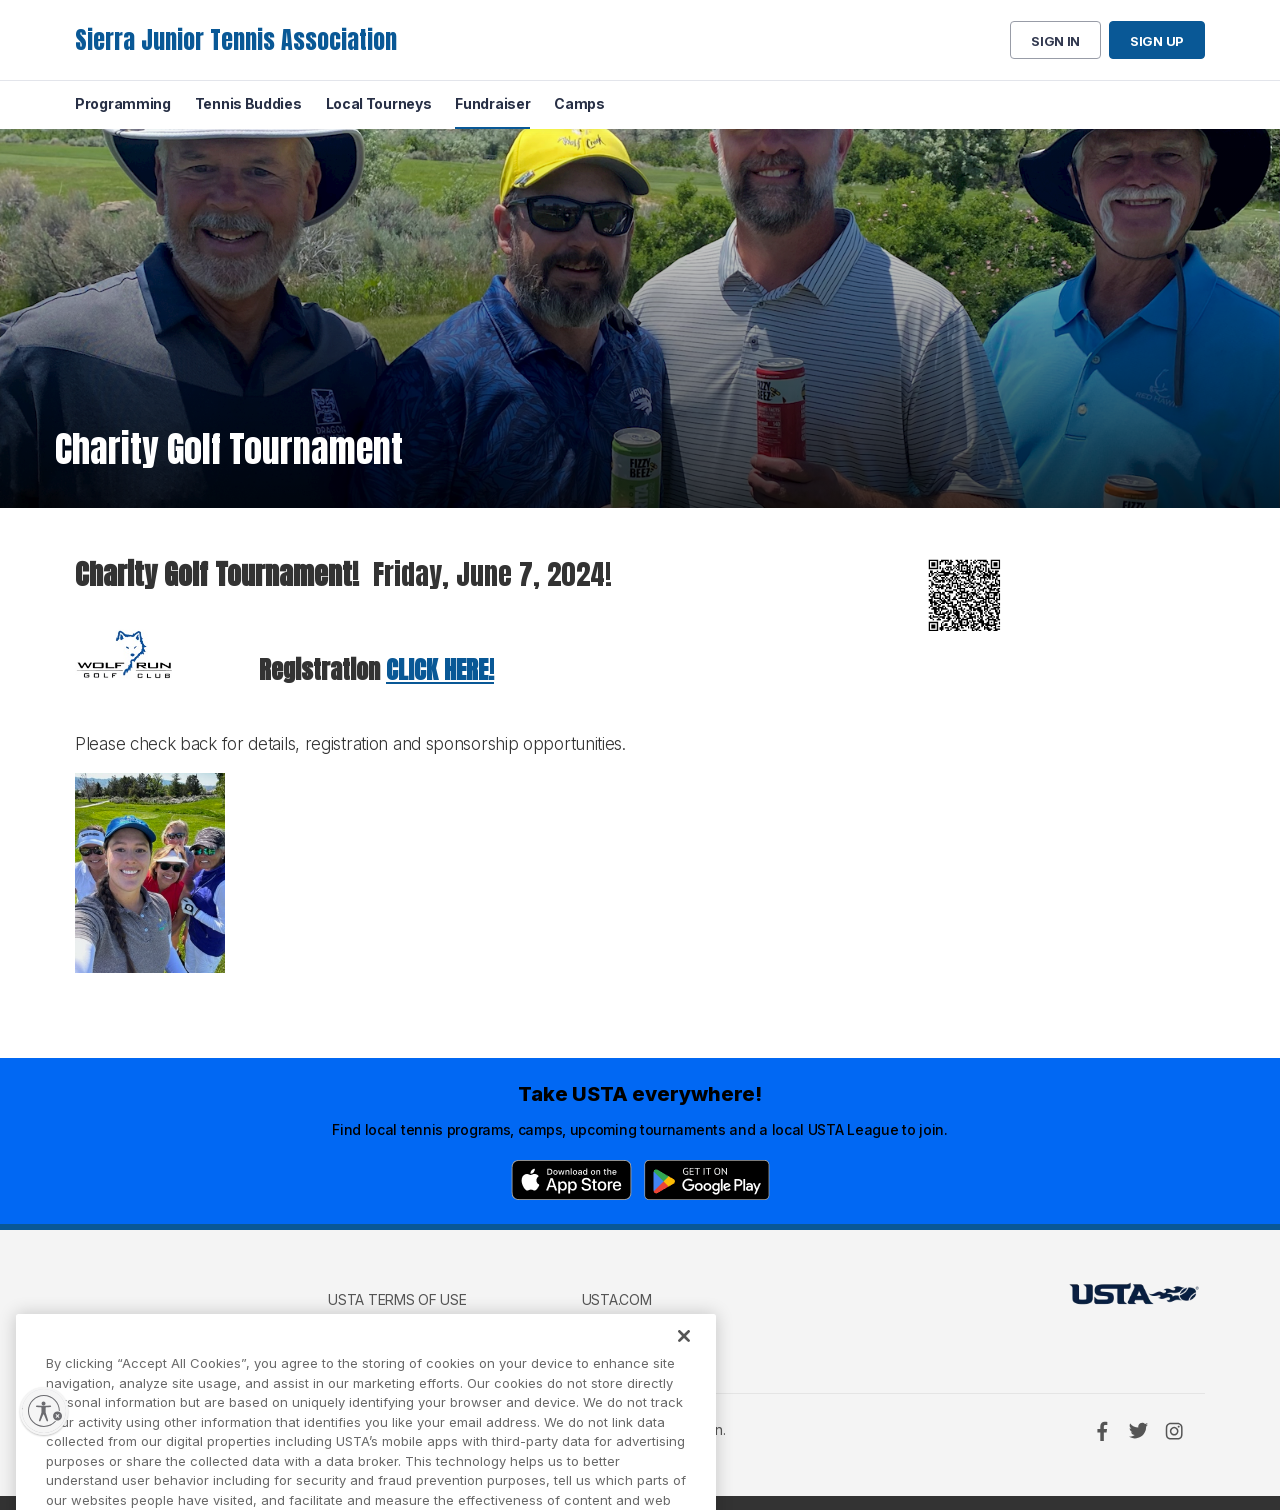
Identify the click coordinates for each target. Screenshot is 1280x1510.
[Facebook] (1102, 1431)
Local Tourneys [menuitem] (379, 103)
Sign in (1055, 41)
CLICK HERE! (440, 670)
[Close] (684, 1358)
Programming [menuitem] (123, 103)
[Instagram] (1174, 1431)
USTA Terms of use (397, 1299)
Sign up (1157, 41)
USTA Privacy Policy (401, 1328)
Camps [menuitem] (579, 103)
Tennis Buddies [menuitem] (248, 103)
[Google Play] (707, 1180)
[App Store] (571, 1180)
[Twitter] (1138, 1431)
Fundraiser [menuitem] (492, 103)
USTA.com (617, 1299)
